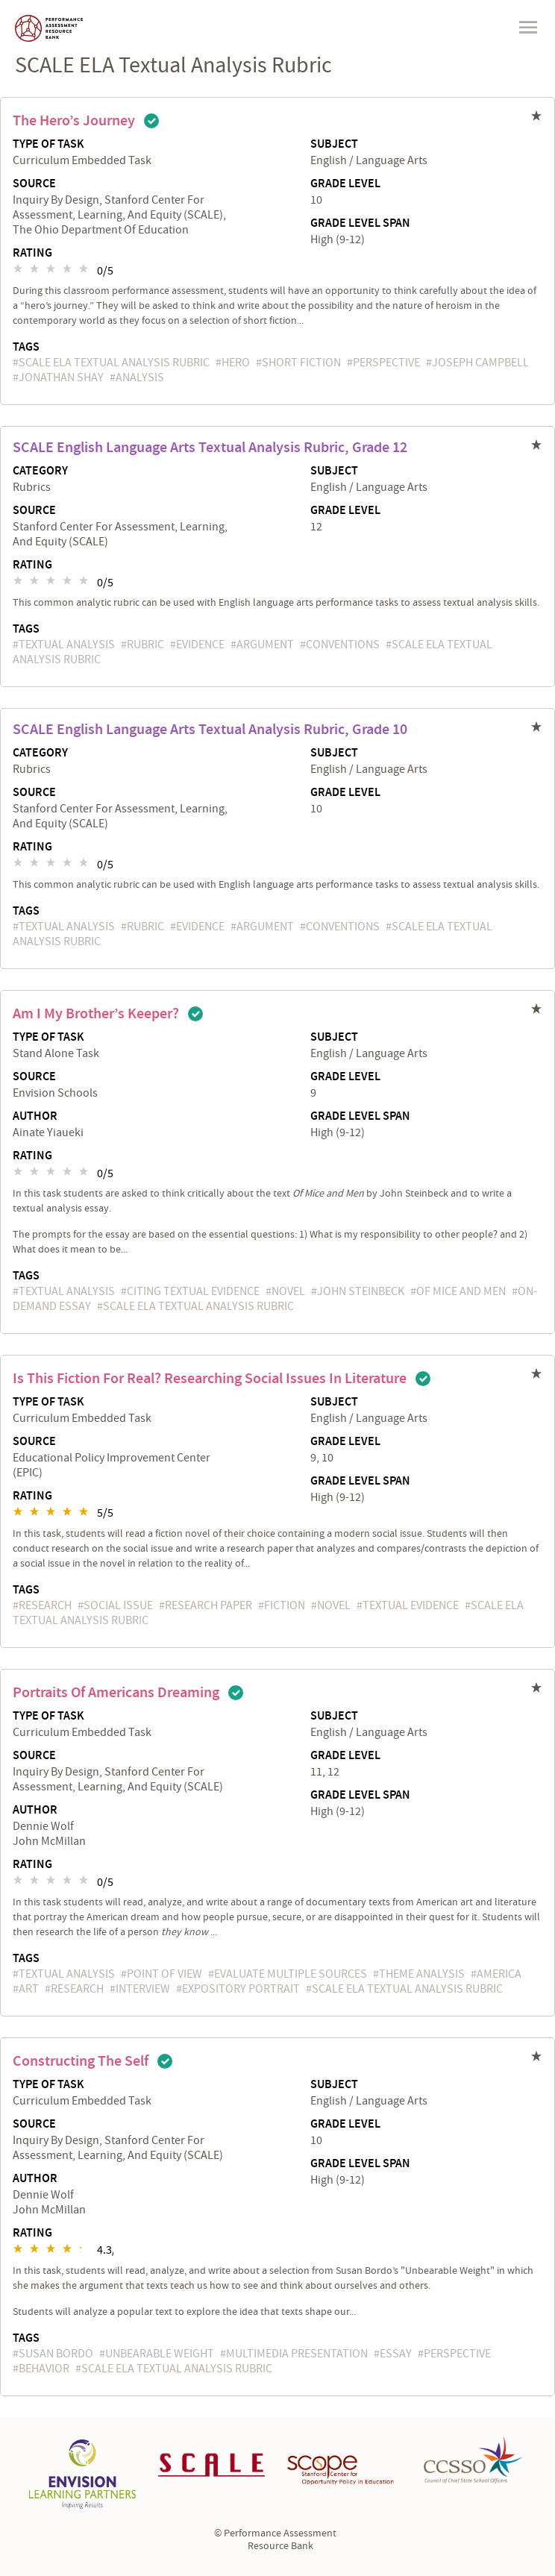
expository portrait (241, 1988)
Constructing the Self (80, 2061)
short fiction (301, 362)
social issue (118, 1605)
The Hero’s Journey (74, 121)
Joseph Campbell (480, 362)
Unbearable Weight (159, 2353)
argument (265, 644)
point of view (164, 1974)
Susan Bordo (56, 2353)
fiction (284, 1605)
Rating (32, 253)
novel (288, 1291)
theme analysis (422, 1974)
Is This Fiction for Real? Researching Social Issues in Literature (210, 1378)
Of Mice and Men (461, 1291)
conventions (343, 644)
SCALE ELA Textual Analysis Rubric (114, 362)
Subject (334, 144)
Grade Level (345, 184)
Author (35, 1116)
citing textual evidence (193, 1291)
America (499, 1974)
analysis (140, 377)
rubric (145, 644)
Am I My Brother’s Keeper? (96, 1014)
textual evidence (411, 1605)
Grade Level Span (360, 223)
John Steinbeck (360, 1291)
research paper (208, 1605)
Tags (26, 347)
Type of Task (48, 144)
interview (143, 1988)
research (45, 1605)
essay (396, 2353)
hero (236, 362)
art (29, 1988)
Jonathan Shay (61, 377)
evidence (200, 644)
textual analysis (67, 644)
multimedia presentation (297, 2353)
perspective (386, 362)
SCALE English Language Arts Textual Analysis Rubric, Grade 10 (210, 729)
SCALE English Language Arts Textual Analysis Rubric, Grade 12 (210, 447)
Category (40, 471)
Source (34, 184)
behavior (44, 2368)
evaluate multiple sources (290, 1974)
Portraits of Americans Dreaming (116, 1692)
